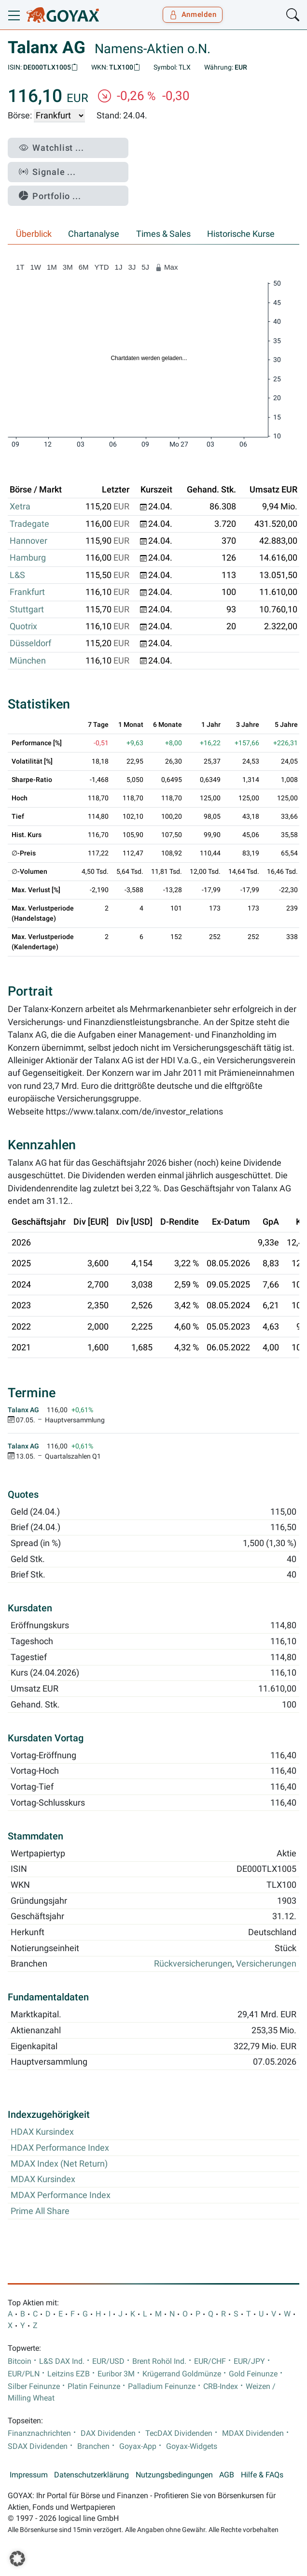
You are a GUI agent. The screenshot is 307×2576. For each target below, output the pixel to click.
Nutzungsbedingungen (174, 2475)
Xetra (20, 506)
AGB (226, 2475)
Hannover (28, 541)
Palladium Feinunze (161, 2386)
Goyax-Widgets (191, 2446)
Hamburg (28, 558)
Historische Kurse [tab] (241, 234)
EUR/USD (108, 2361)
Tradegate (29, 524)
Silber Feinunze (34, 2386)
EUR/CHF (210, 2361)
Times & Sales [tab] (163, 234)
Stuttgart (27, 609)
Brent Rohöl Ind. (159, 2361)
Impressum (29, 2475)
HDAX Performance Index (60, 2148)
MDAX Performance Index (61, 2195)
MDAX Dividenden (253, 2433)
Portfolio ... (50, 196)
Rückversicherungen (193, 1963)
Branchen (93, 2446)
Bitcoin (19, 2361)
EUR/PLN (24, 2374)
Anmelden (193, 14)
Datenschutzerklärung (91, 2475)
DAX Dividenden (108, 2433)
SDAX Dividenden (38, 2446)
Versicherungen (266, 1963)
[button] (17, 2558)
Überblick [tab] (34, 234)
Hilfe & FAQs (262, 2475)
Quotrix (23, 626)
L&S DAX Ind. (61, 2361)
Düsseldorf (30, 643)
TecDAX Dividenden (178, 2433)
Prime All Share (40, 2211)
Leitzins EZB (68, 2374)
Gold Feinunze (253, 2374)
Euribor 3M (116, 2374)
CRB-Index (220, 2386)
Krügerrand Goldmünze (181, 2374)
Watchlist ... (51, 148)
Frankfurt (27, 592)
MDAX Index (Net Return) (59, 2164)
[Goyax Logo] (63, 15)
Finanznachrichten (39, 2433)
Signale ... (47, 172)
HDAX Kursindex (42, 2132)
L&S (17, 575)
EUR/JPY (249, 2361)
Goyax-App (137, 2446)
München (28, 661)
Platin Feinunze (94, 2386)
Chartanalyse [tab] (93, 234)
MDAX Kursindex (43, 2179)
